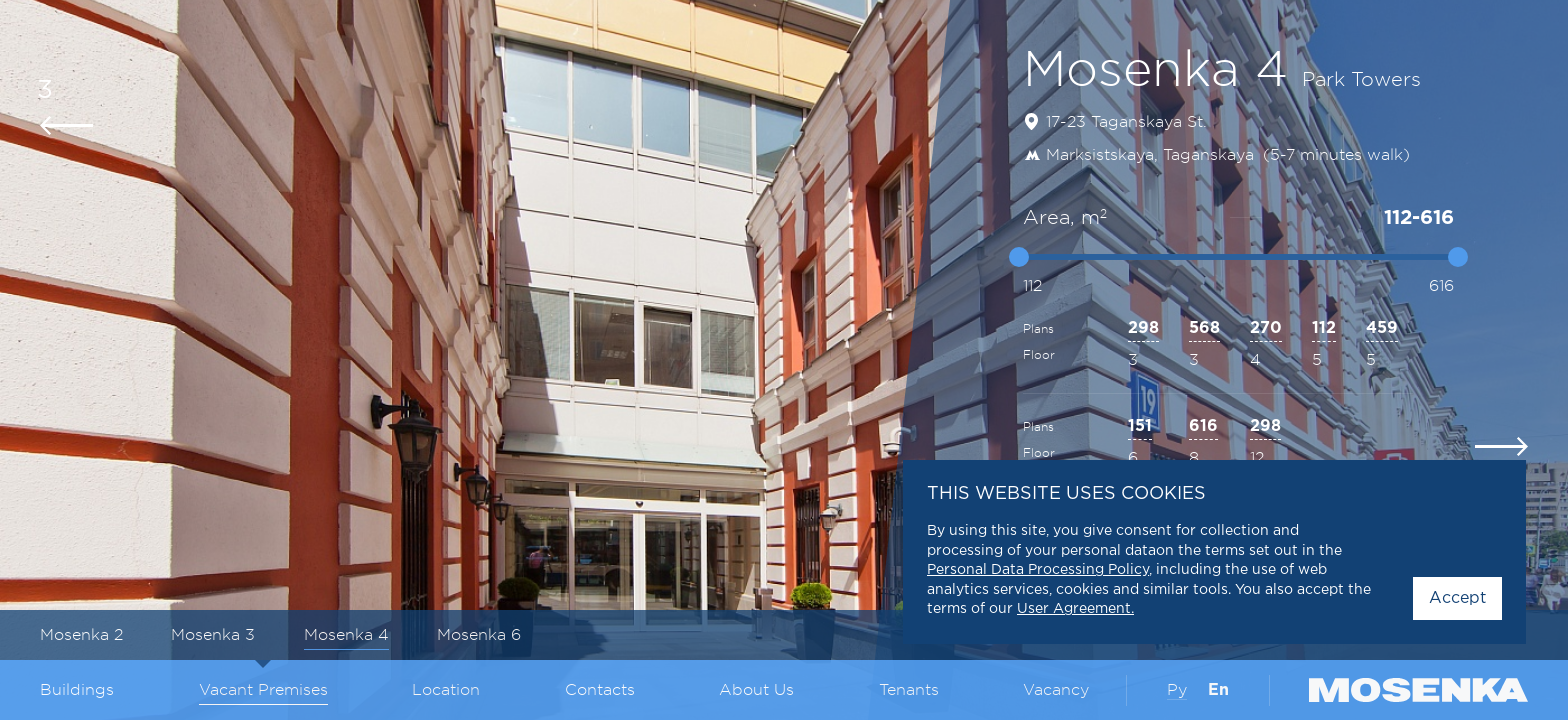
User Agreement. (1075, 609)
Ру (1177, 690)
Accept (1457, 598)
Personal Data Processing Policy (1038, 570)
